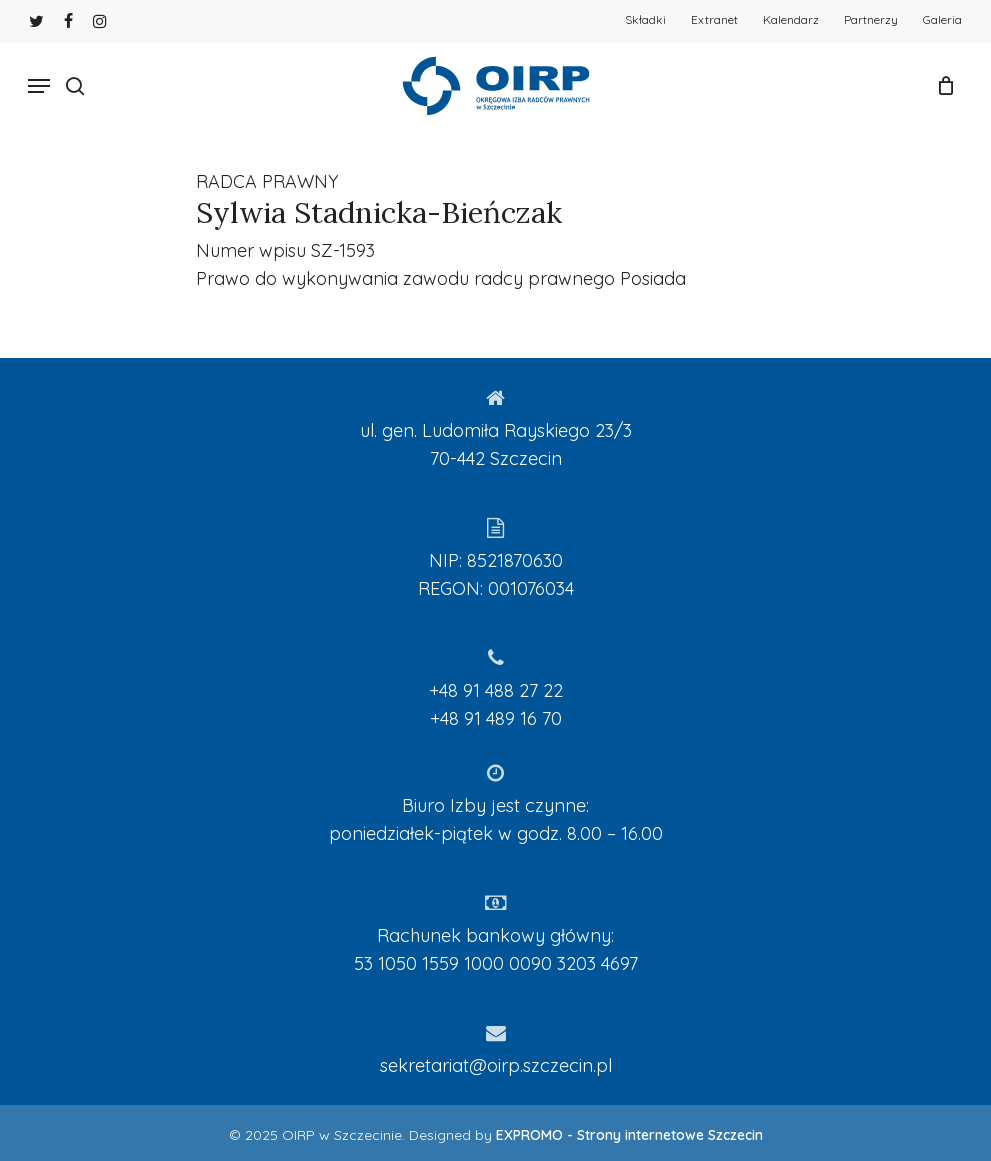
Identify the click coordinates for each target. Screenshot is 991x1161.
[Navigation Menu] (39, 86)
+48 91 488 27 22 (496, 690)
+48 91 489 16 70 (496, 718)
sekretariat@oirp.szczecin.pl (496, 1065)
